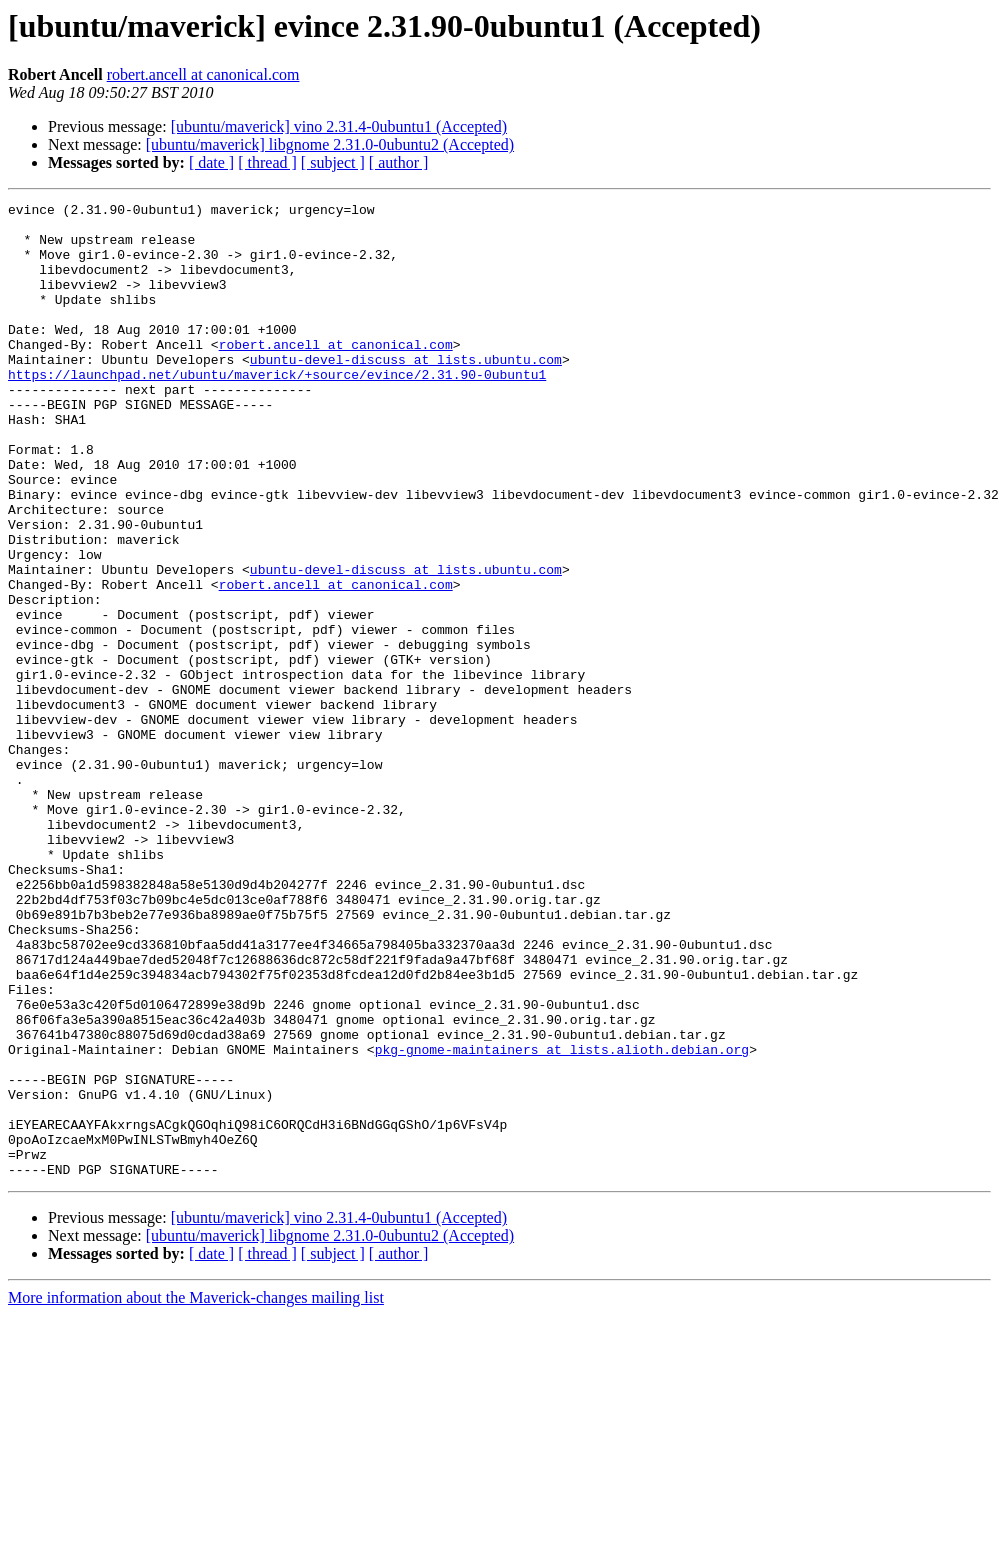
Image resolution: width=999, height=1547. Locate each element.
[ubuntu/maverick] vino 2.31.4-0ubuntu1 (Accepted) (339, 126)
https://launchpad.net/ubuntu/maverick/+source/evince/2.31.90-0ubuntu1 (277, 410)
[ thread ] (267, 162)
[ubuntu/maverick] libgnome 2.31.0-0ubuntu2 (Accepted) (330, 144)
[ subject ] (333, 162)
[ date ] (211, 162)
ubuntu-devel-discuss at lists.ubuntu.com (406, 392)
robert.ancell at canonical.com (203, 74)
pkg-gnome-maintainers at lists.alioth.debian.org (562, 1220)
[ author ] (399, 162)
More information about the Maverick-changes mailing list (196, 1492)
